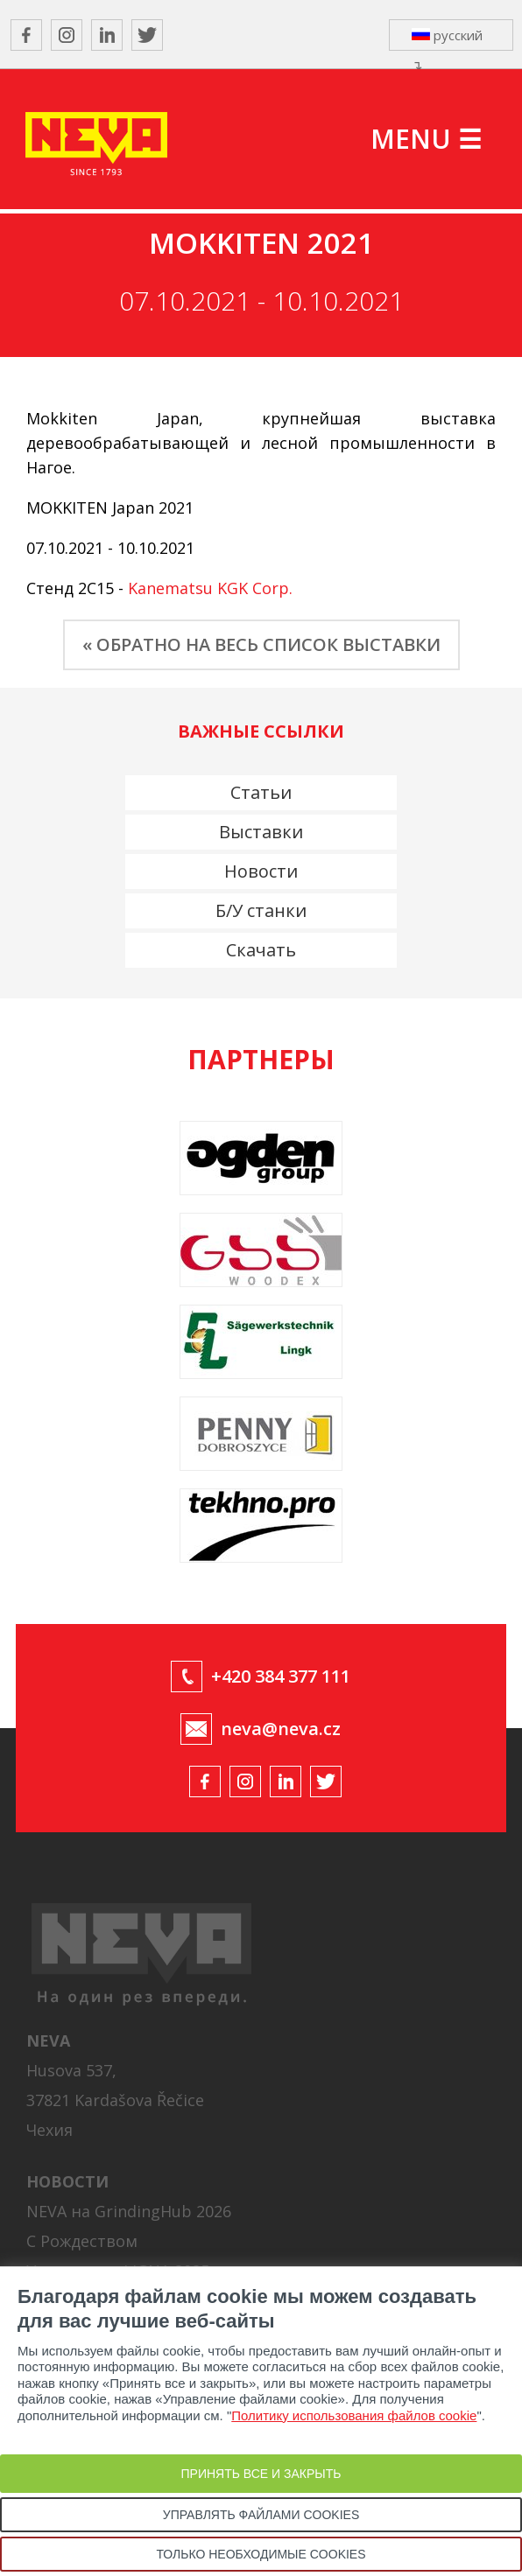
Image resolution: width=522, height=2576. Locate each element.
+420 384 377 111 (280, 1676)
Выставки (261, 832)
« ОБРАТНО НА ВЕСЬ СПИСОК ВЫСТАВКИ (261, 644)
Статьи (261, 792)
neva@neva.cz (281, 1728)
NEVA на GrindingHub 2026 (128, 2211)
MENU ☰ (426, 139)
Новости (261, 871)
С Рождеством (82, 2240)
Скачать (261, 950)
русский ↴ (447, 38)
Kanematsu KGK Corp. (210, 588)
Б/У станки (261, 910)
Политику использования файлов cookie (353, 2415)
